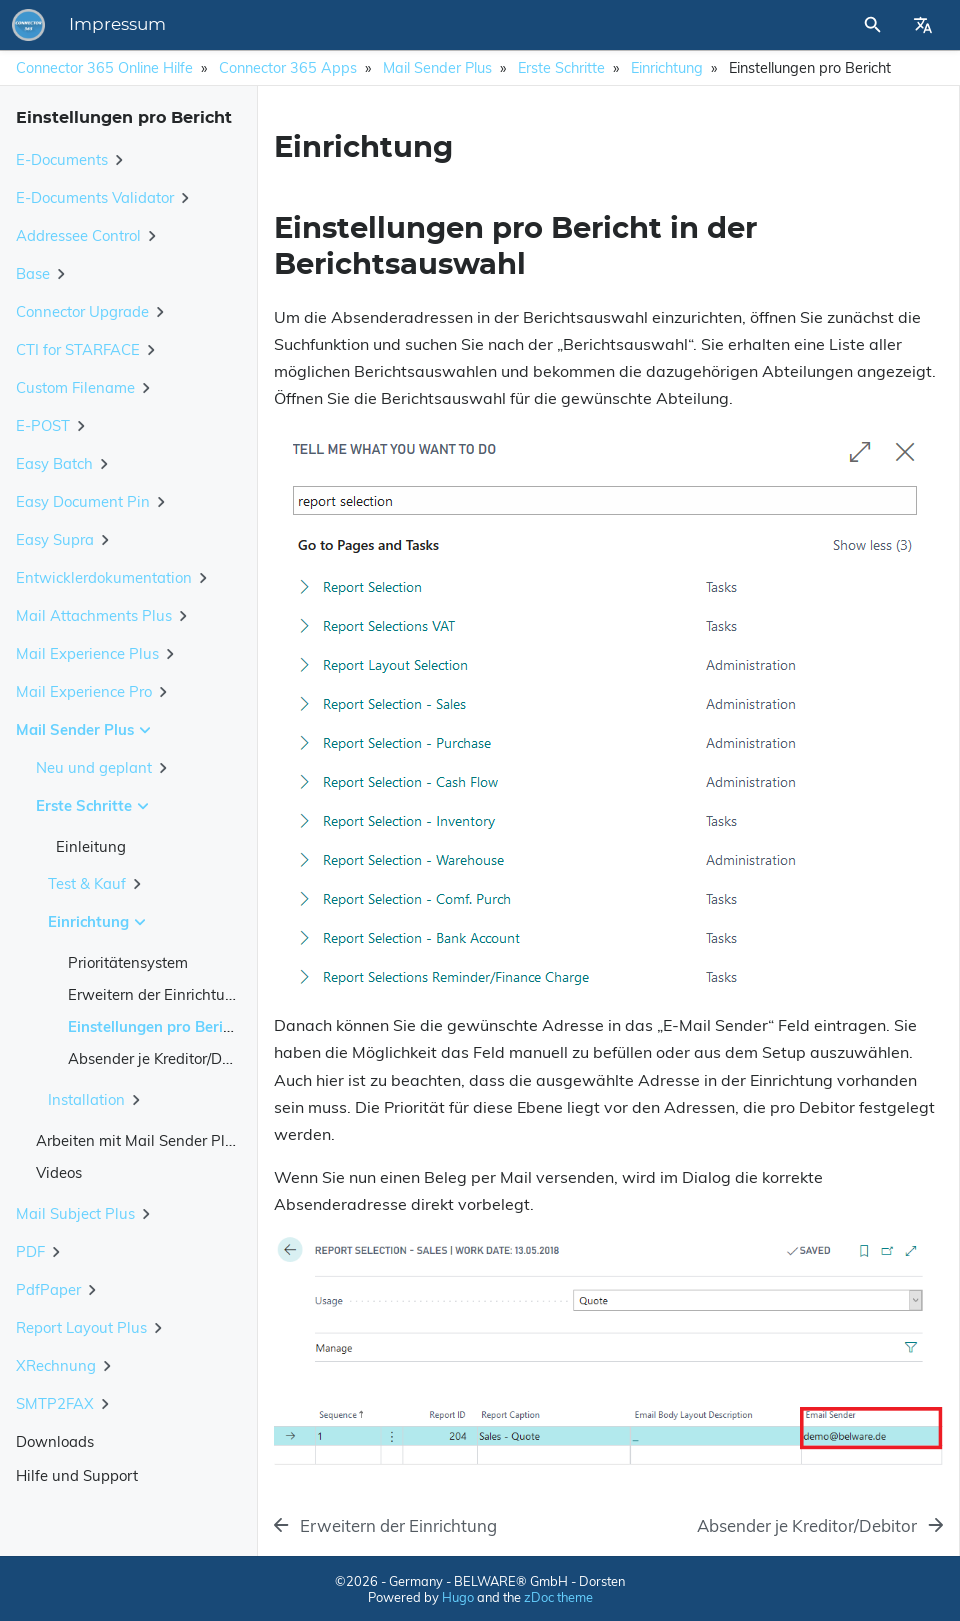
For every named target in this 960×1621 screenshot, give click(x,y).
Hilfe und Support (77, 1475)
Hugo (458, 1597)
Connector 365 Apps (288, 68)
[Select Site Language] (923, 25)
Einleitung (91, 846)
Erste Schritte (561, 68)
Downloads (55, 1441)
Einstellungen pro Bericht (156, 1026)
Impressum (117, 25)
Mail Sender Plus (437, 68)
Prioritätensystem (128, 962)
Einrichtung (667, 68)
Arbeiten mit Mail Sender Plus (138, 1140)
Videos (59, 1172)
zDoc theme (558, 1597)
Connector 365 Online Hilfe (104, 68)
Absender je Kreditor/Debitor (164, 1058)
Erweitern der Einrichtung (155, 994)
